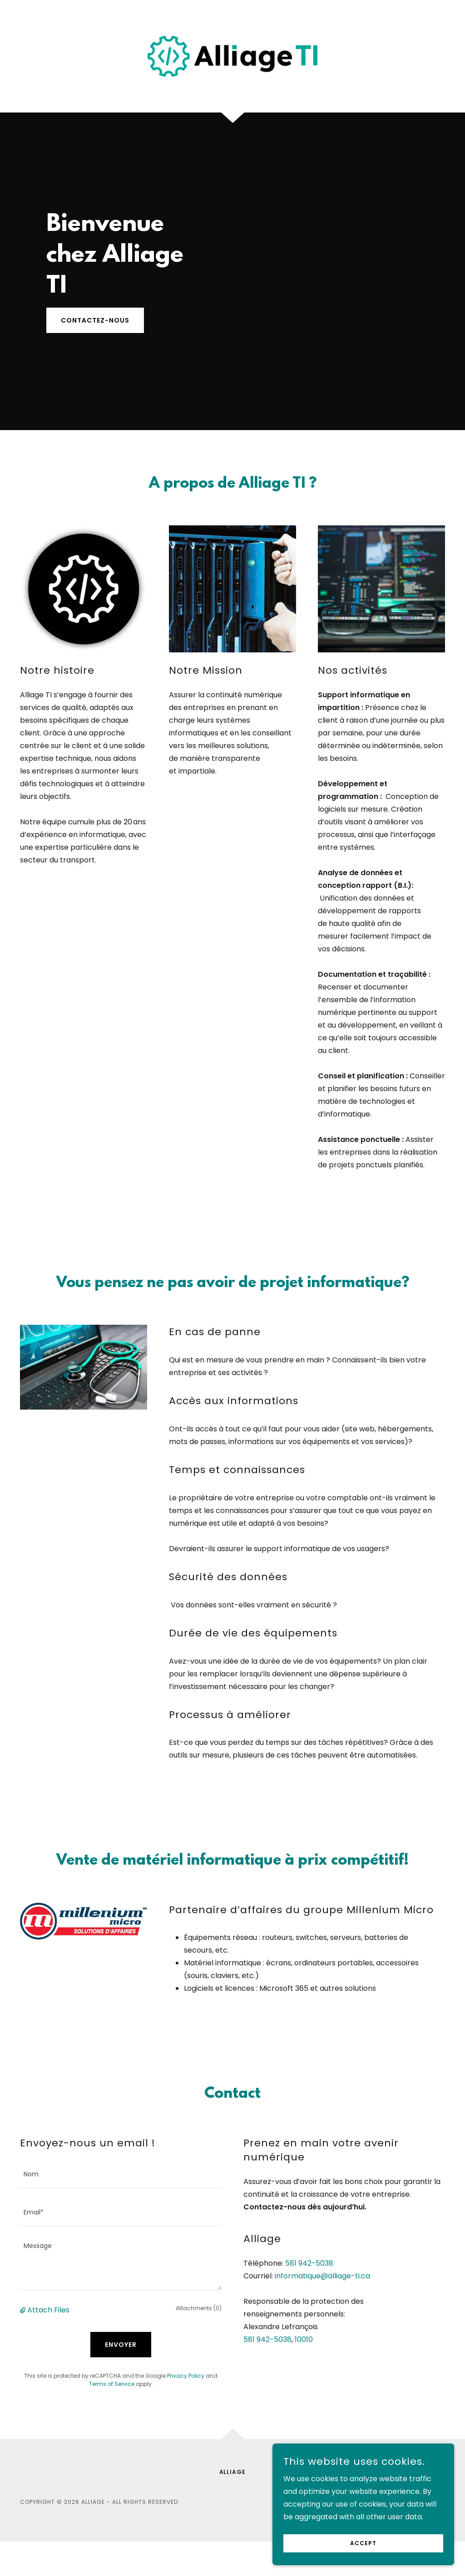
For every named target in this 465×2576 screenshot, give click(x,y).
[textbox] (121, 2174)
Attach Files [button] (48, 2310)
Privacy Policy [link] (185, 2376)
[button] (23, 2310)
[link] (232, 55)
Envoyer (121, 2344)
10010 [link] (304, 2339)
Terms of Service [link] (111, 2384)
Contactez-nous (95, 320)
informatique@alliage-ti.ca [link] (322, 2276)
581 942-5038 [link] (309, 2263)
